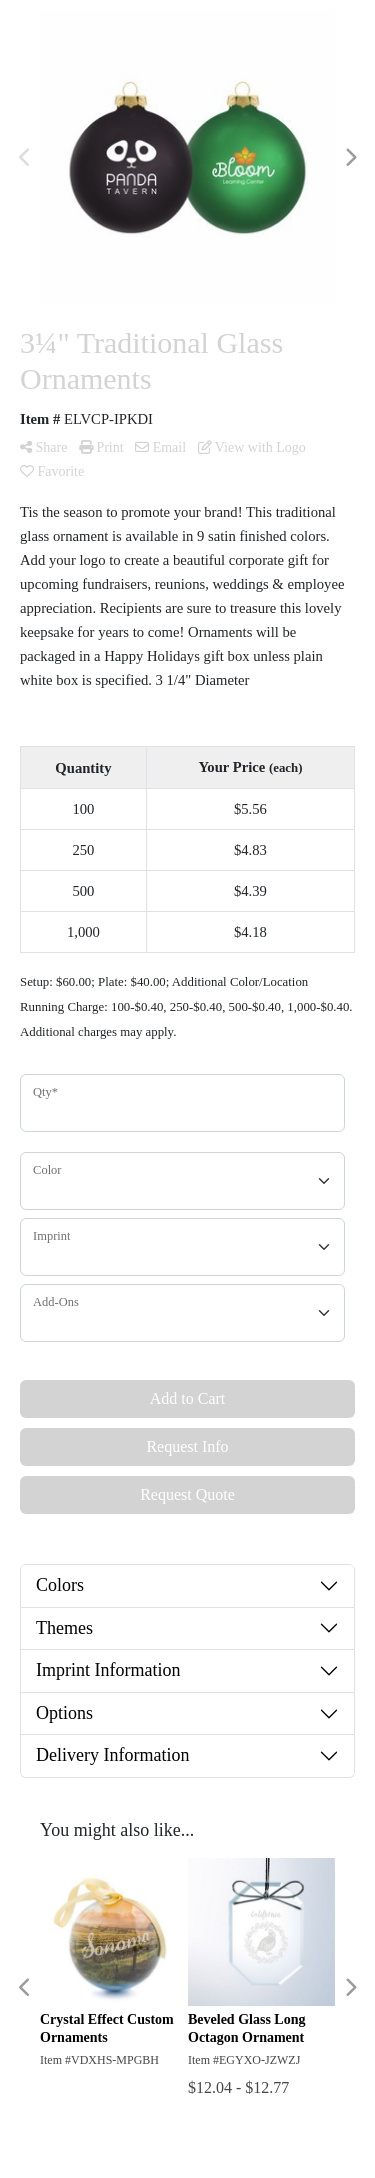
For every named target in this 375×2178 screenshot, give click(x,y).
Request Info (187, 1446)
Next (350, 158)
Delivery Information (112, 1755)
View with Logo (252, 447)
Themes (64, 1628)
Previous (25, 158)
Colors (60, 1585)
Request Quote (187, 1494)
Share (43, 447)
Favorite (52, 471)
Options (64, 1713)
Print (101, 447)
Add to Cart (188, 1398)
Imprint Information (108, 1670)
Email (160, 447)
